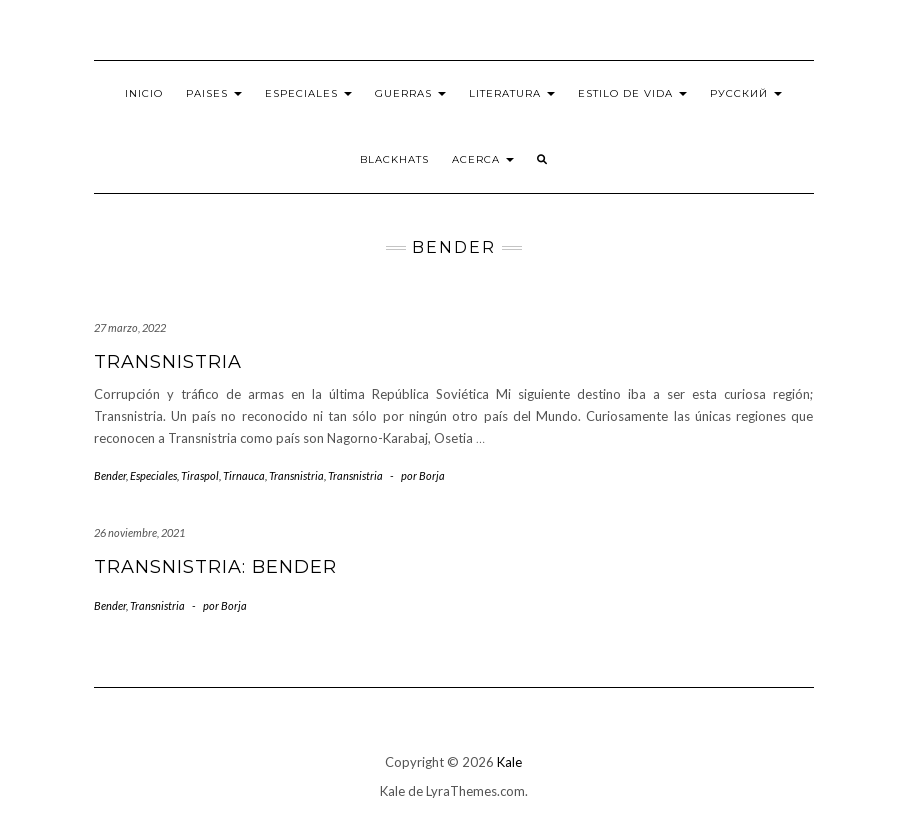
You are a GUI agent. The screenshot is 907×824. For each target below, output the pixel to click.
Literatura (512, 93)
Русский (746, 93)
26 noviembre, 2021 (139, 532)
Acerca (483, 159)
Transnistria (168, 362)
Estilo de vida (632, 93)
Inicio (144, 93)
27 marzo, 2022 (130, 327)
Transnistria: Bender (215, 567)
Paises (214, 93)
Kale (509, 762)
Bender (110, 475)
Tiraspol (200, 475)
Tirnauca (244, 475)
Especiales (308, 93)
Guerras (410, 93)
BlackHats (394, 159)
